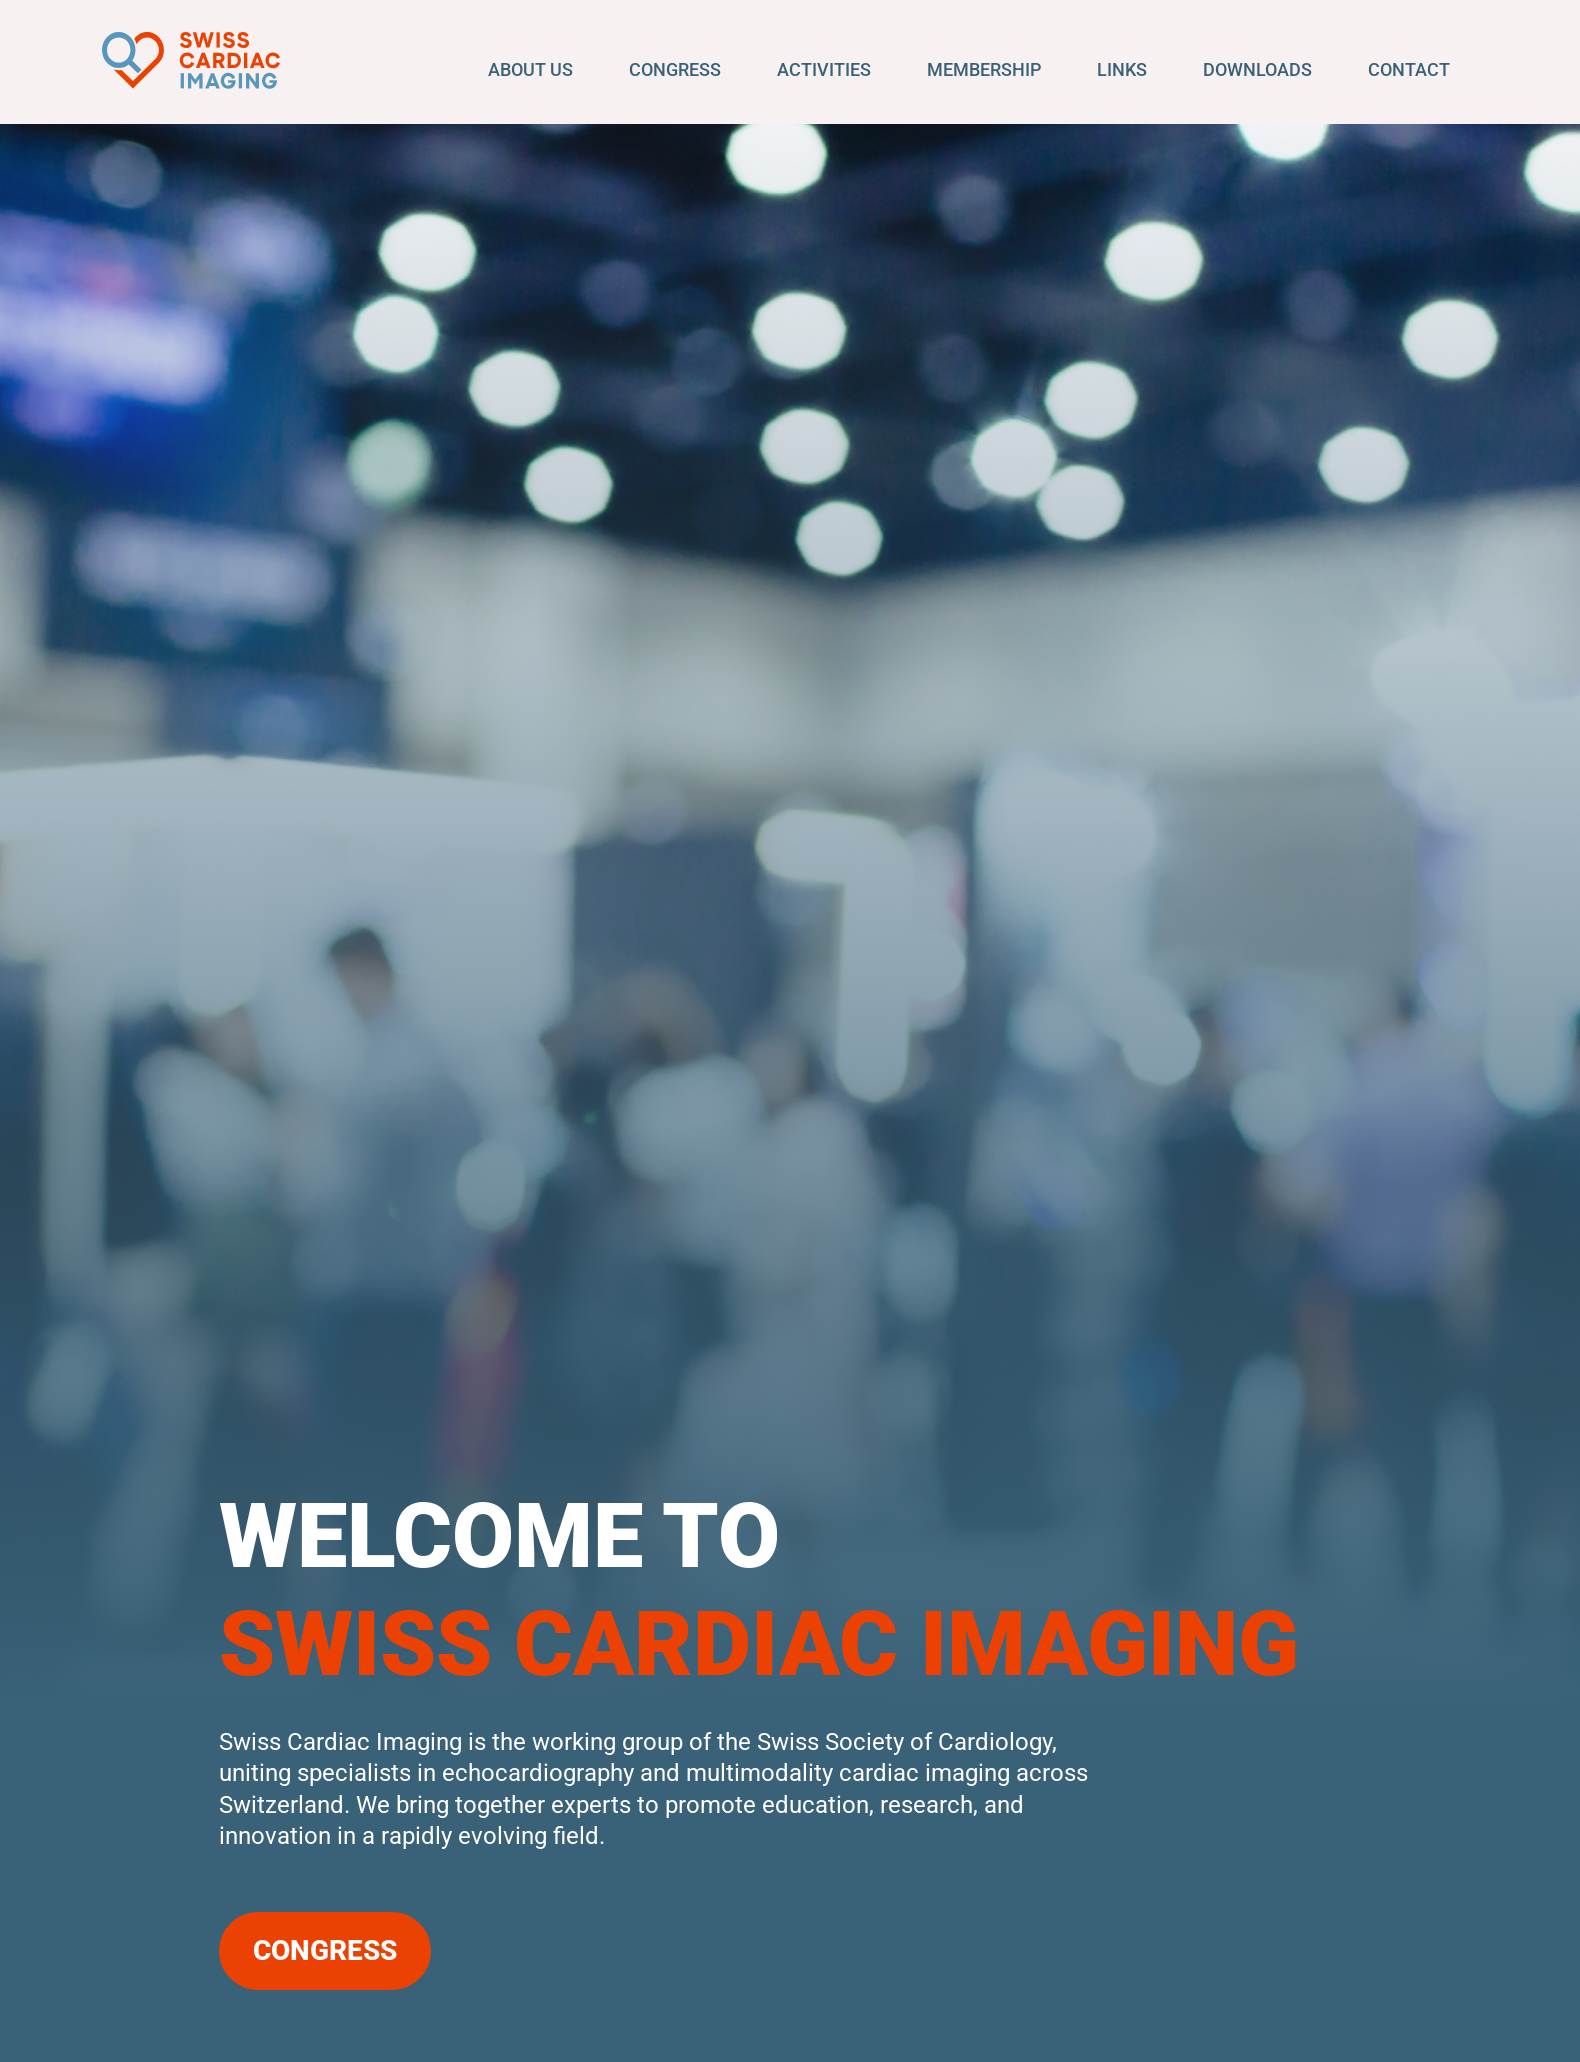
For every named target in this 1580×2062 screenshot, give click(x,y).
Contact (1409, 69)
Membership (984, 69)
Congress (675, 69)
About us (530, 69)
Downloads (1257, 69)
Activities (824, 69)
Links (1122, 69)
